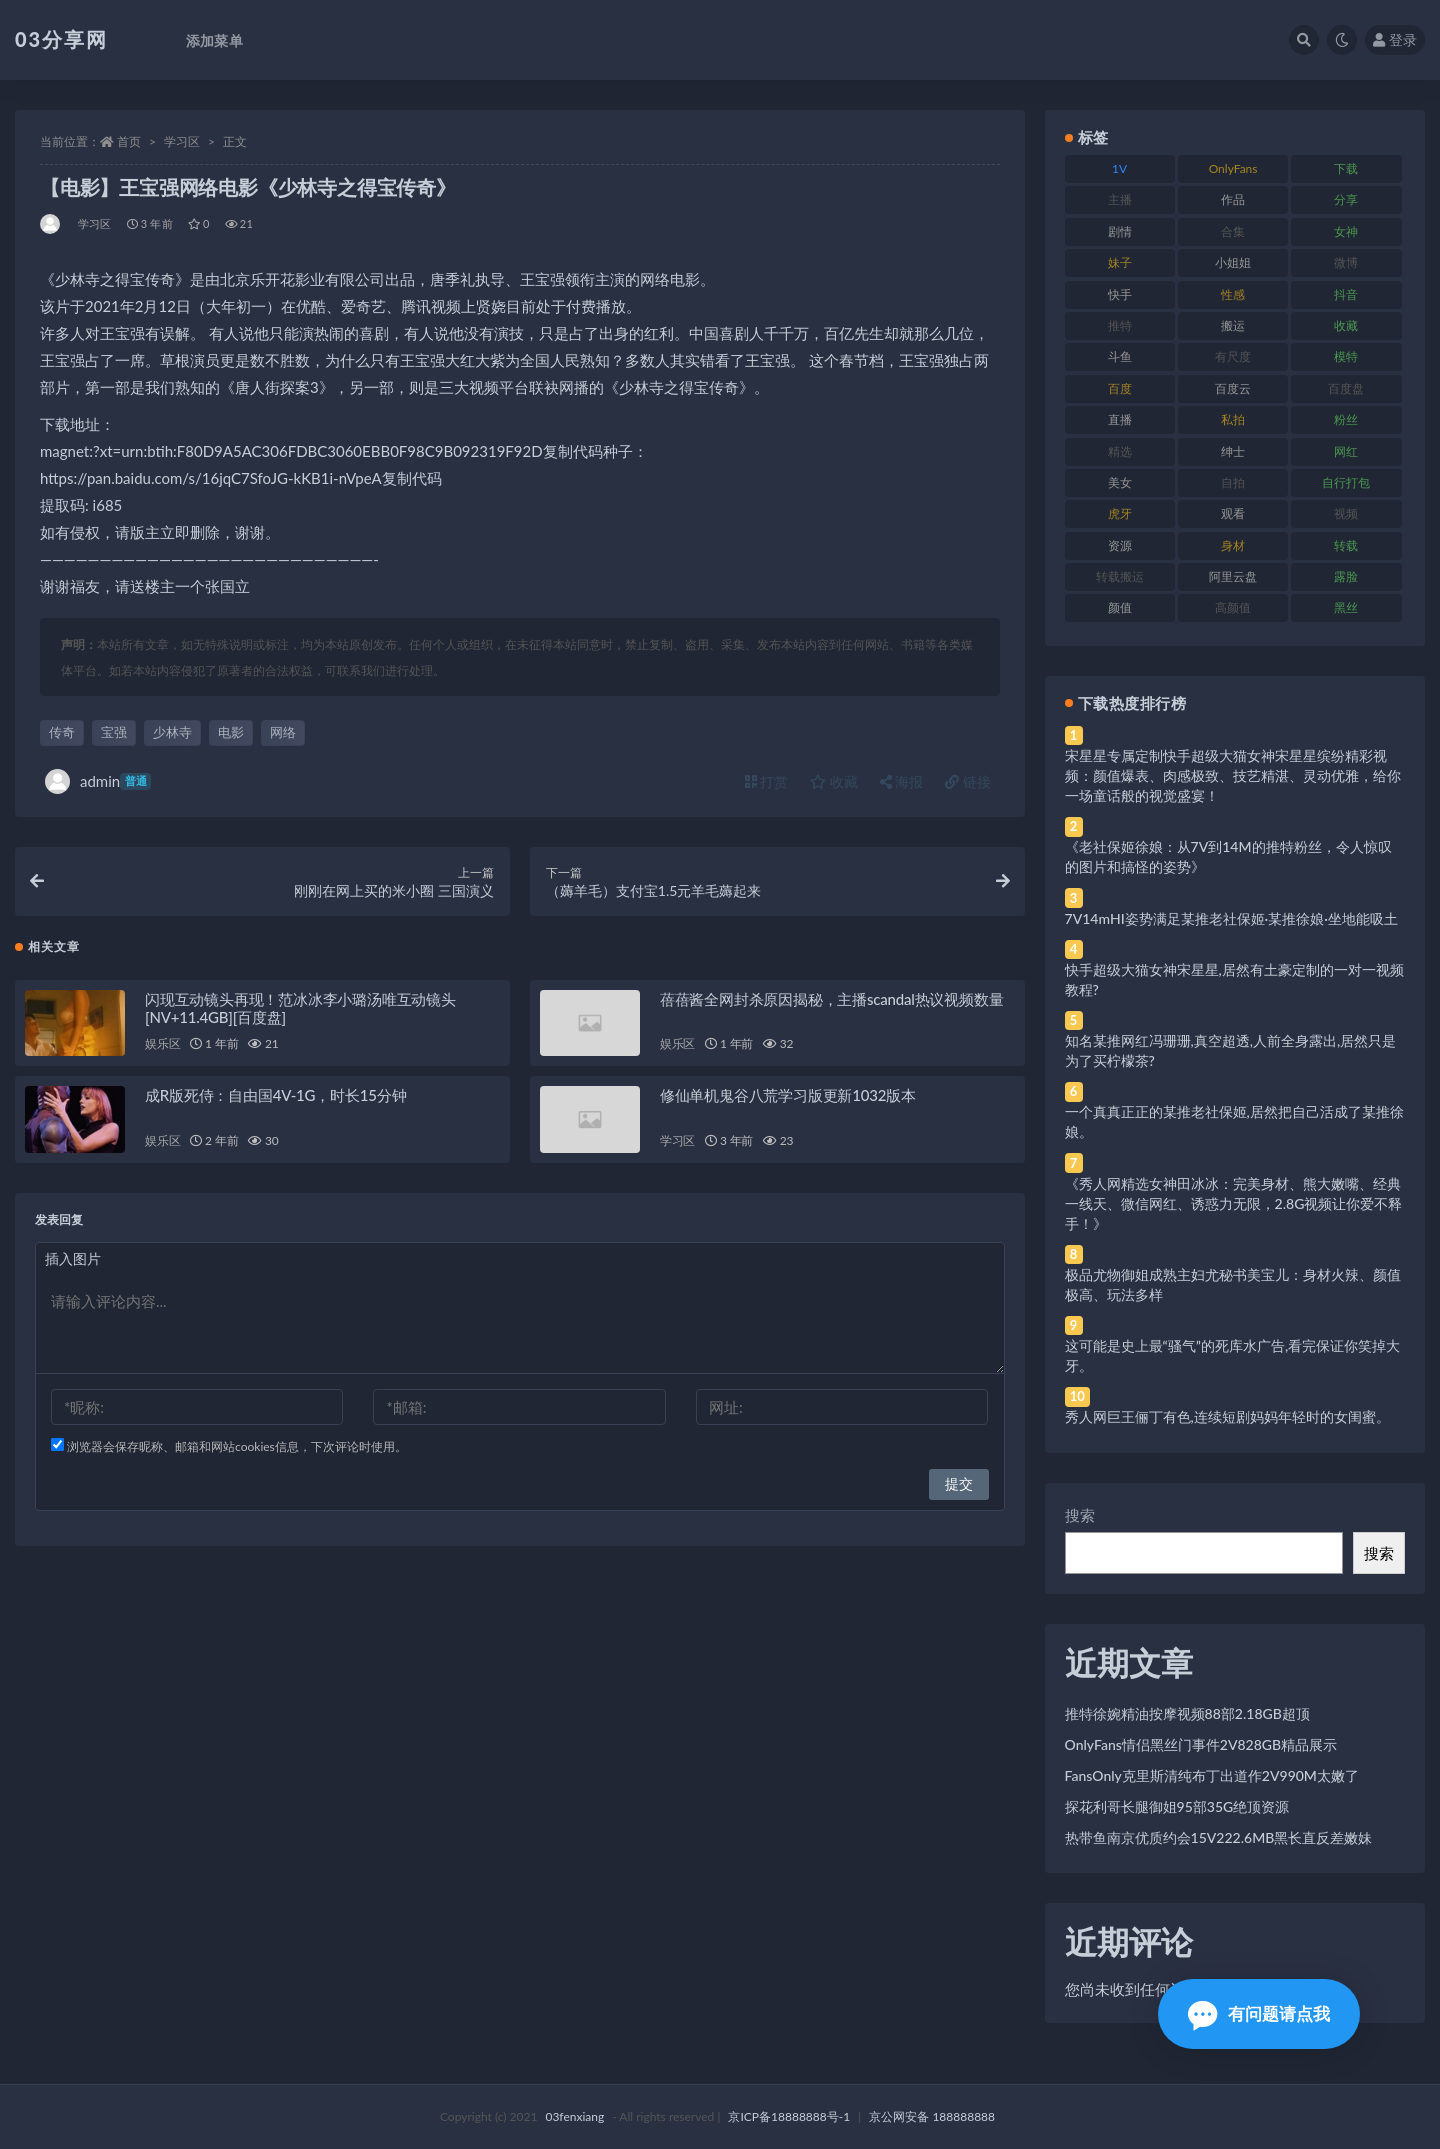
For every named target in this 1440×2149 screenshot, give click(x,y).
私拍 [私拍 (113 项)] (1233, 419)
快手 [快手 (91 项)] (1120, 294)
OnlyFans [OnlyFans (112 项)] (1233, 168)
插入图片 (73, 1264)
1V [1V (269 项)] (1119, 168)
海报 (902, 781)
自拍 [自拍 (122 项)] (1233, 482)
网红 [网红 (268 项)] (1346, 451)
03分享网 (61, 39)
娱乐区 (162, 1049)
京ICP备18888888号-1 (789, 2116)
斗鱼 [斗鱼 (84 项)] (1120, 356)
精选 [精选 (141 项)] (1120, 451)
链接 (968, 781)
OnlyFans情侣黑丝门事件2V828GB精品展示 (1201, 1744)
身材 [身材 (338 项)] (1233, 545)
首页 (129, 141)
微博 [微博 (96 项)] (1346, 262)
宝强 (114, 732)
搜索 (1080, 1515)
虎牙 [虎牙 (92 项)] (1120, 513)
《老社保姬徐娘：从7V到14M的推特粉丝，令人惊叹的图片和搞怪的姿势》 (1228, 856)
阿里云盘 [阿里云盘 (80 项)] (1233, 576)
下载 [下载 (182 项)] (1346, 168)
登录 (1395, 39)
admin (98, 781)
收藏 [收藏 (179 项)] (1346, 325)
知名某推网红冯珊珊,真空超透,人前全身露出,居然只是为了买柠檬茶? (1231, 1050)
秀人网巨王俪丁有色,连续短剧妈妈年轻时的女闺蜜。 (1227, 1416)
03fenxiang (574, 2116)
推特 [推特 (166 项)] (1120, 325)
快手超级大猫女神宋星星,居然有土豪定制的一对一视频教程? (1234, 979)
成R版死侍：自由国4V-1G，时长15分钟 (275, 1101)
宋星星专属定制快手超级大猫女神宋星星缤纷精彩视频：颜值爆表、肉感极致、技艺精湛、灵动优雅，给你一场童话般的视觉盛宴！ (1233, 775)
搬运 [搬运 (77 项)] (1233, 325)
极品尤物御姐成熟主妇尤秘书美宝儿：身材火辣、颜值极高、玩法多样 (1233, 1284)
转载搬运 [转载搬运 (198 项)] (1120, 576)
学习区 (182, 141)
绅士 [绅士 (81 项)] (1233, 451)
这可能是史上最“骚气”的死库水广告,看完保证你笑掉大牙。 (1233, 1355)
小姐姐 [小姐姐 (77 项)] (1233, 262)
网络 (283, 732)
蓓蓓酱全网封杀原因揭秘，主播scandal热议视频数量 (832, 1004)
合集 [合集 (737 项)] (1233, 231)
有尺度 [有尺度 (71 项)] (1233, 356)
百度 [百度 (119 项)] (1120, 388)
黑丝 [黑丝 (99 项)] (1346, 607)
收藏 (834, 781)
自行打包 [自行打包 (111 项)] (1346, 482)
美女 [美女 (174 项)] (1120, 482)
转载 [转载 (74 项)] (1346, 545)
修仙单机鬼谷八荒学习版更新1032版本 (788, 1101)
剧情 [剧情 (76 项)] (1120, 231)
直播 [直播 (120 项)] (1120, 419)
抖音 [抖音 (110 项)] (1346, 294)
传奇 (62, 732)
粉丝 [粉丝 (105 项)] (1346, 419)
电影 (231, 732)
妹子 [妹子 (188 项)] (1120, 262)
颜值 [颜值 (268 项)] (1120, 607)
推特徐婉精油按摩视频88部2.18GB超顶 (1187, 1713)
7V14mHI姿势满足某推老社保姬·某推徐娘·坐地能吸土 (1231, 918)
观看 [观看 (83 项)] (1233, 513)
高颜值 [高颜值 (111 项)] (1233, 607)
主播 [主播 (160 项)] (1120, 199)
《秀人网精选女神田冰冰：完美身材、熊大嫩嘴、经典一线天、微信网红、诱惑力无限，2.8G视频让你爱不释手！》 (1234, 1203)
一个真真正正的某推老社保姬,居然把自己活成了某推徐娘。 (1234, 1121)
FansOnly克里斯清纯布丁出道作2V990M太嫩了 (1212, 1775)
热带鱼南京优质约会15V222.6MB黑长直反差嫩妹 (1219, 1837)
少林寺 (172, 732)
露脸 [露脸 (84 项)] (1346, 576)
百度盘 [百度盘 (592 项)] (1346, 388)
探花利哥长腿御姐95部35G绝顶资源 (1177, 1806)
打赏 (767, 781)
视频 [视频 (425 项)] (1346, 513)
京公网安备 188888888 (932, 2116)
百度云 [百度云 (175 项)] (1233, 388)
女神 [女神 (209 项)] (1346, 231)
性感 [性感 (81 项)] (1233, 294)
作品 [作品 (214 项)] (1233, 199)
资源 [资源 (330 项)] (1120, 545)
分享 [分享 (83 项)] (1346, 199)
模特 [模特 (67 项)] (1346, 356)
